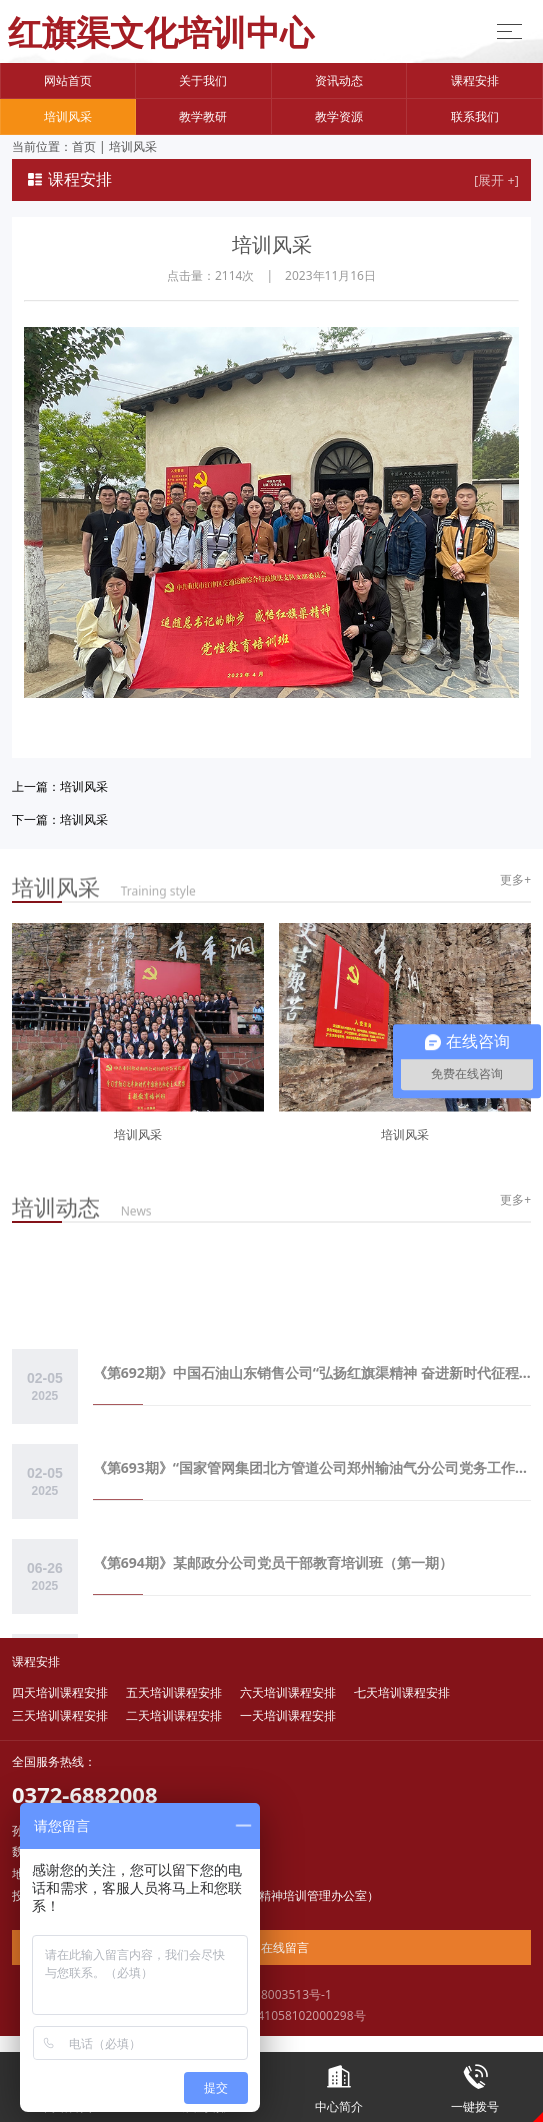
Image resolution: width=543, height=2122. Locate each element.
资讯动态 (339, 80)
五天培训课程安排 (174, 1692)
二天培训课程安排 (174, 1715)
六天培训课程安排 (288, 1692)
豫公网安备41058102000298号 (271, 2015)
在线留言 (271, 1947)
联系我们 (475, 116)
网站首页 (68, 80)
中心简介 (340, 2083)
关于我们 (203, 80)
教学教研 (203, 116)
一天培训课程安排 (288, 1715)
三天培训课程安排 (60, 1715)
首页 (84, 146)
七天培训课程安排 (402, 1692)
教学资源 (339, 116)
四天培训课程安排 (60, 1692)
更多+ (515, 880)
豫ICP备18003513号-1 (271, 1994)
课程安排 (475, 80)
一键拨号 (475, 2083)
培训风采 (68, 116)
